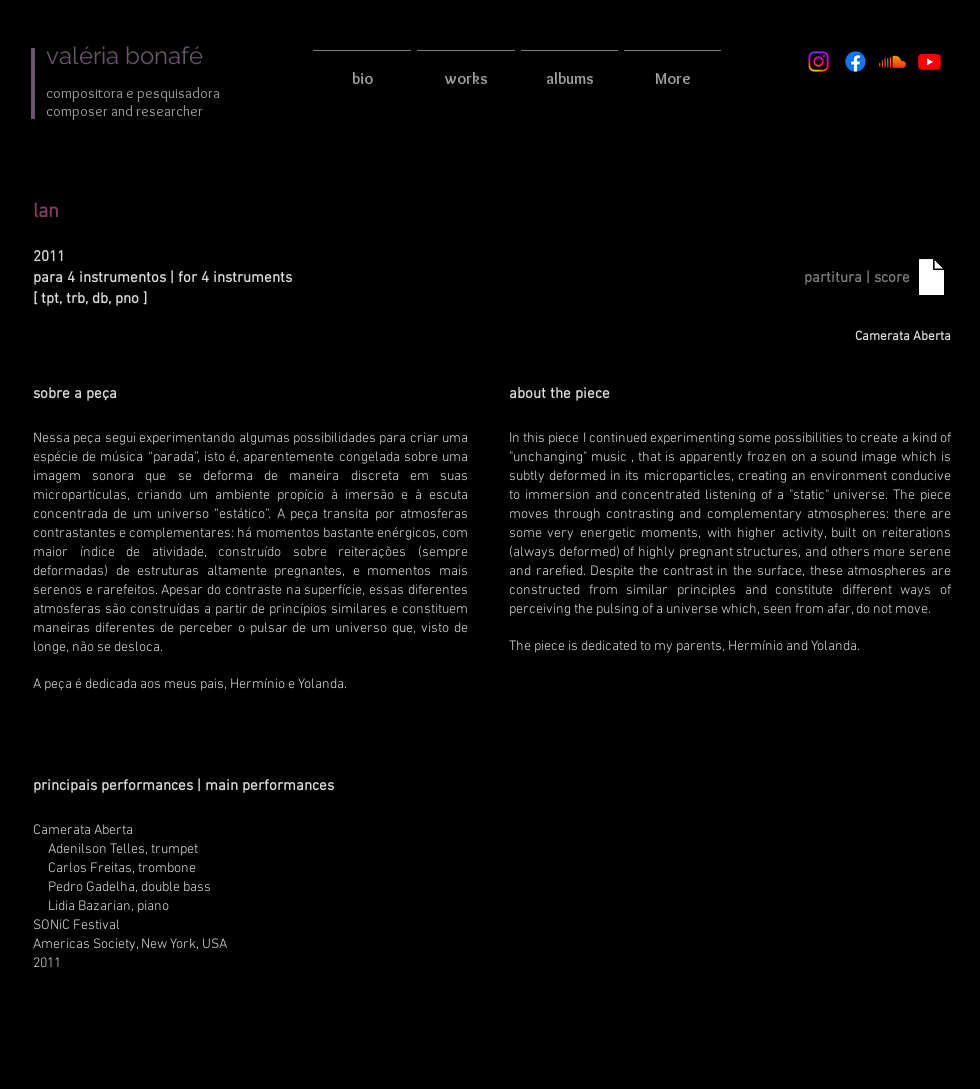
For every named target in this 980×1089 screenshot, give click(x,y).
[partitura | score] (856, 278)
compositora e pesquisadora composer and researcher (133, 102)
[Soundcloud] (892, 61)
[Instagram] (818, 61)
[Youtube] (929, 61)
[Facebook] (855, 61)
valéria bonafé (124, 55)
